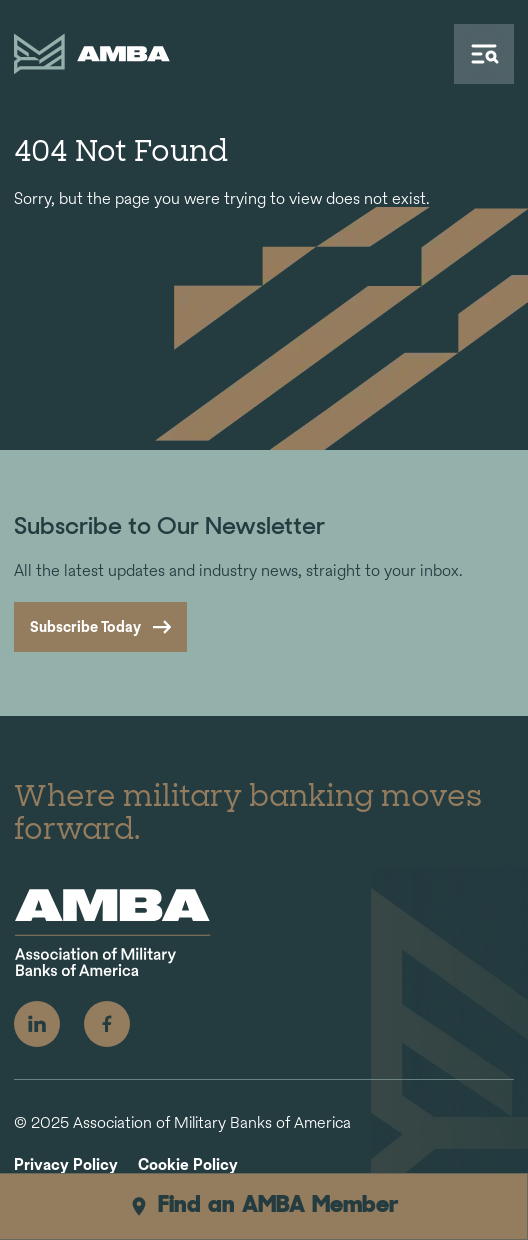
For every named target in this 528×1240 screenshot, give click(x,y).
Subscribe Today (85, 626)
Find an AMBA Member (263, 1206)
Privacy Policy (66, 1165)
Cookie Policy (188, 1165)
